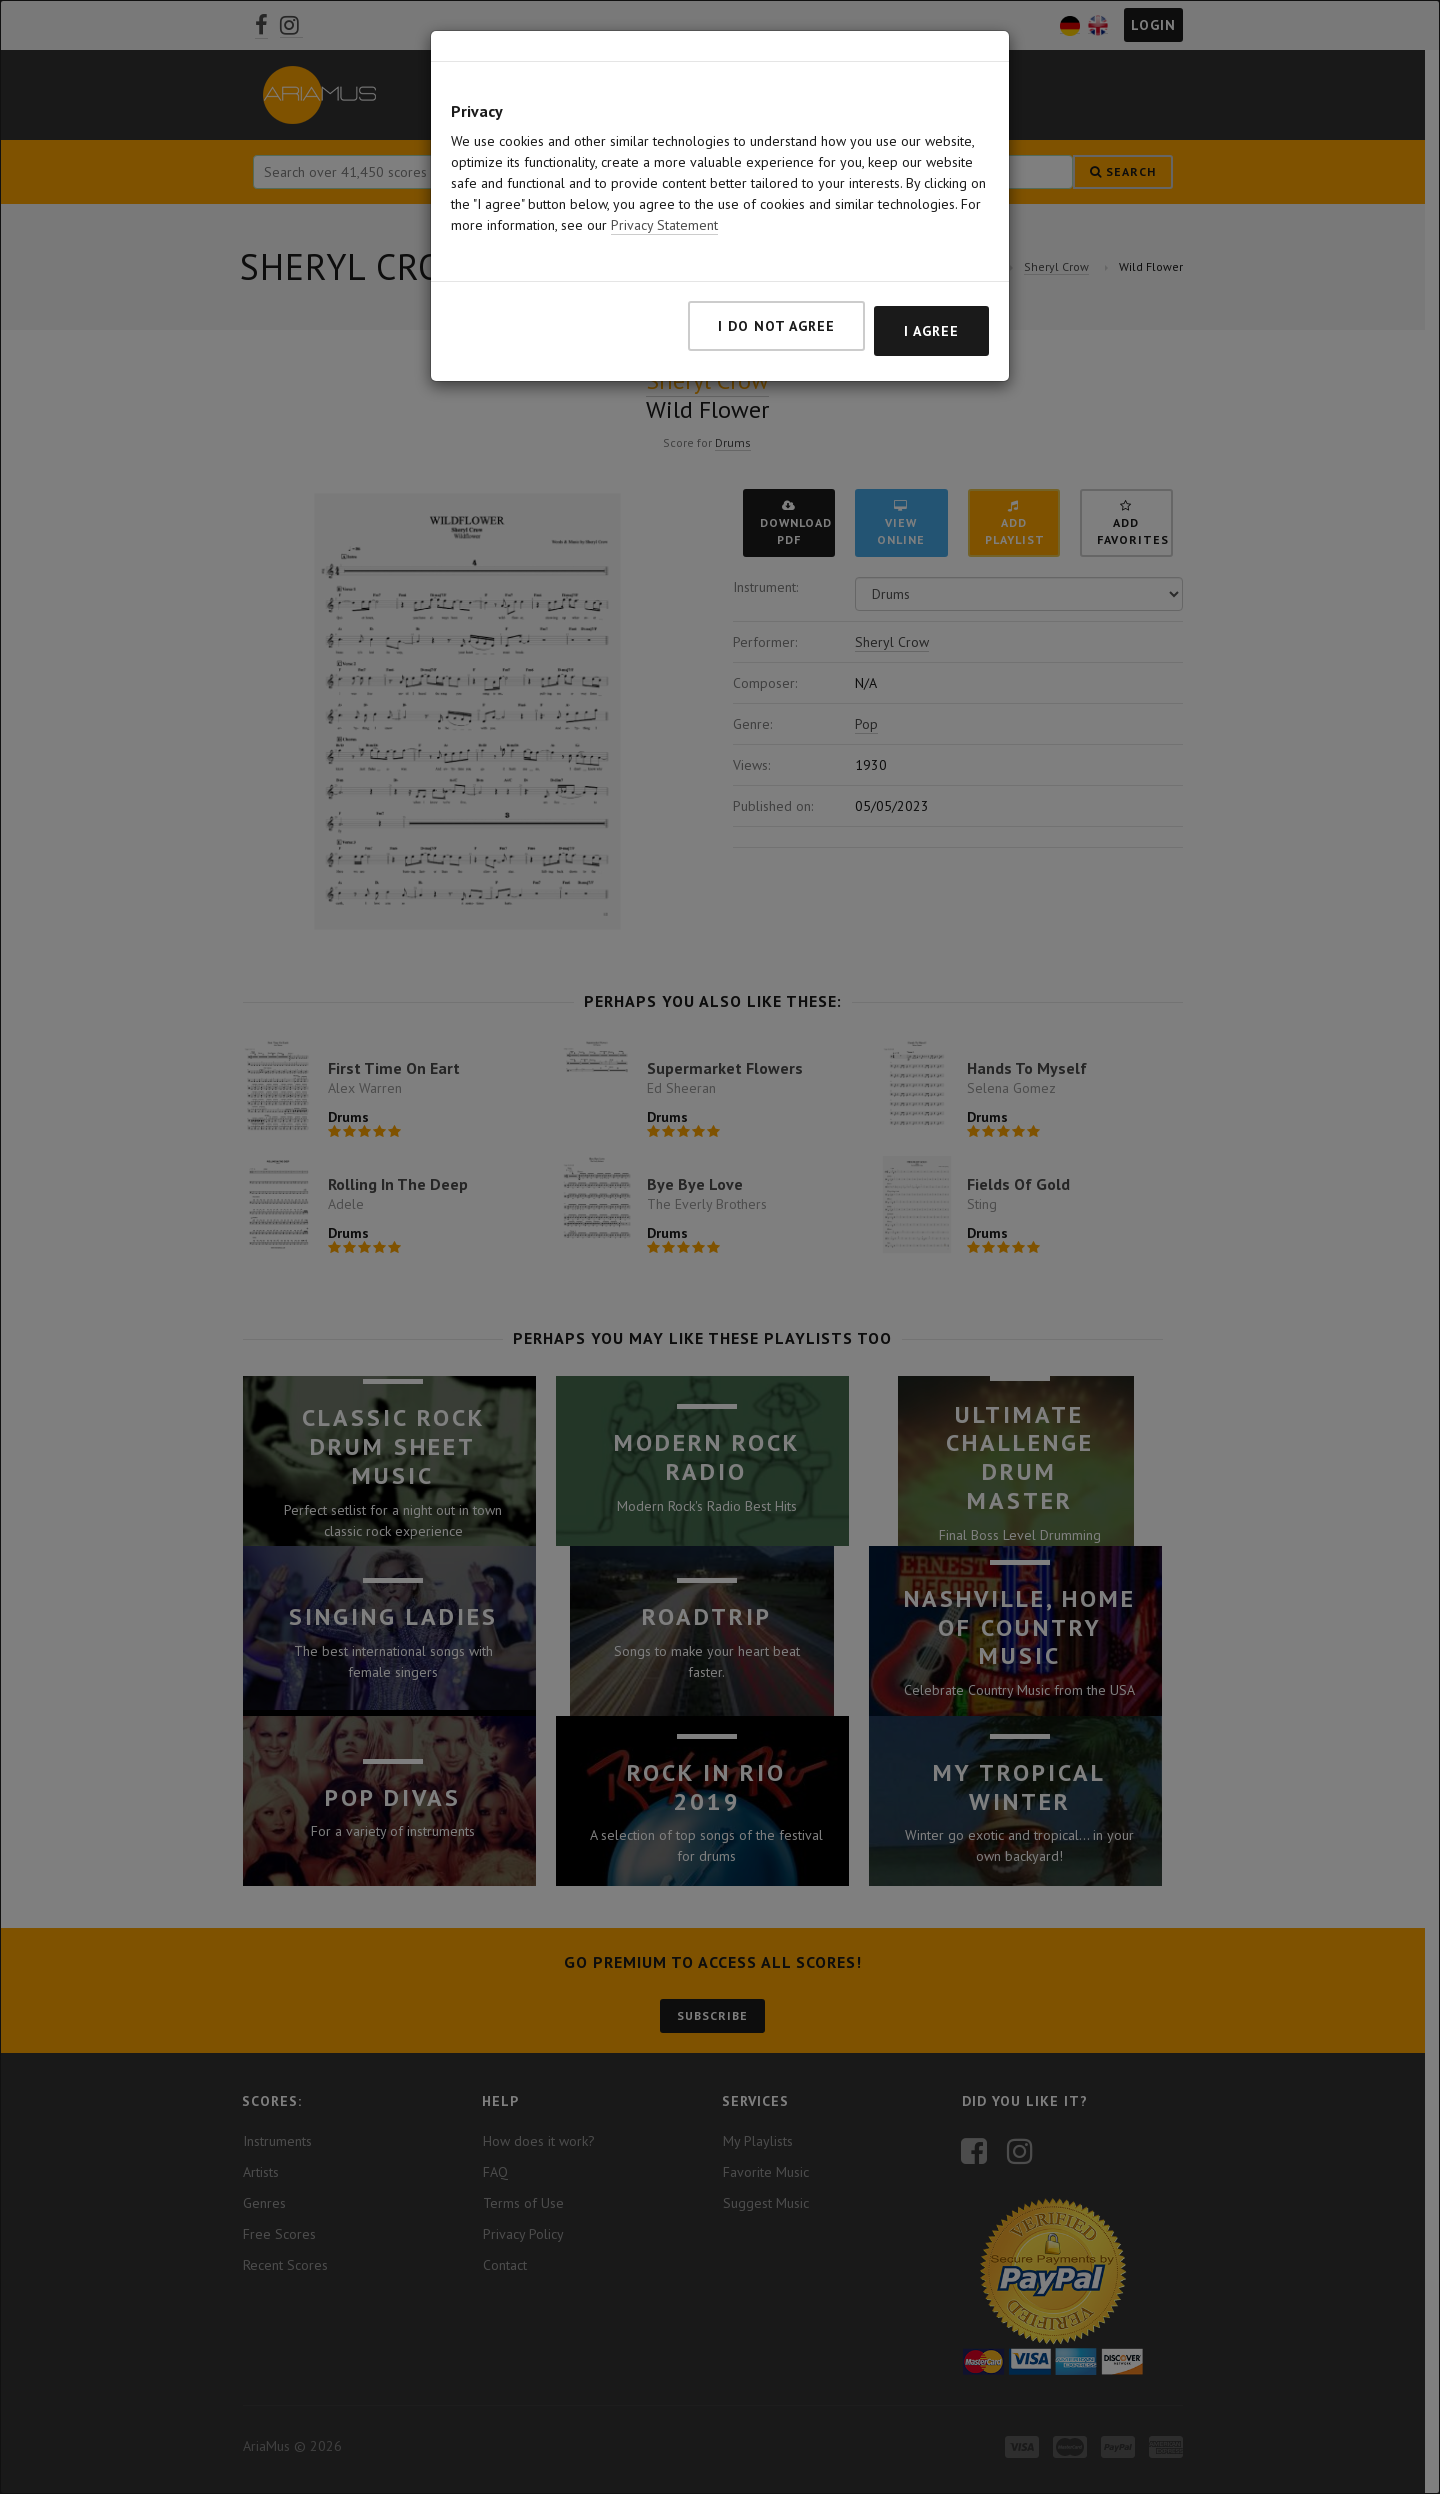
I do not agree (776, 326)
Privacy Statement (664, 225)
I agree (931, 331)
